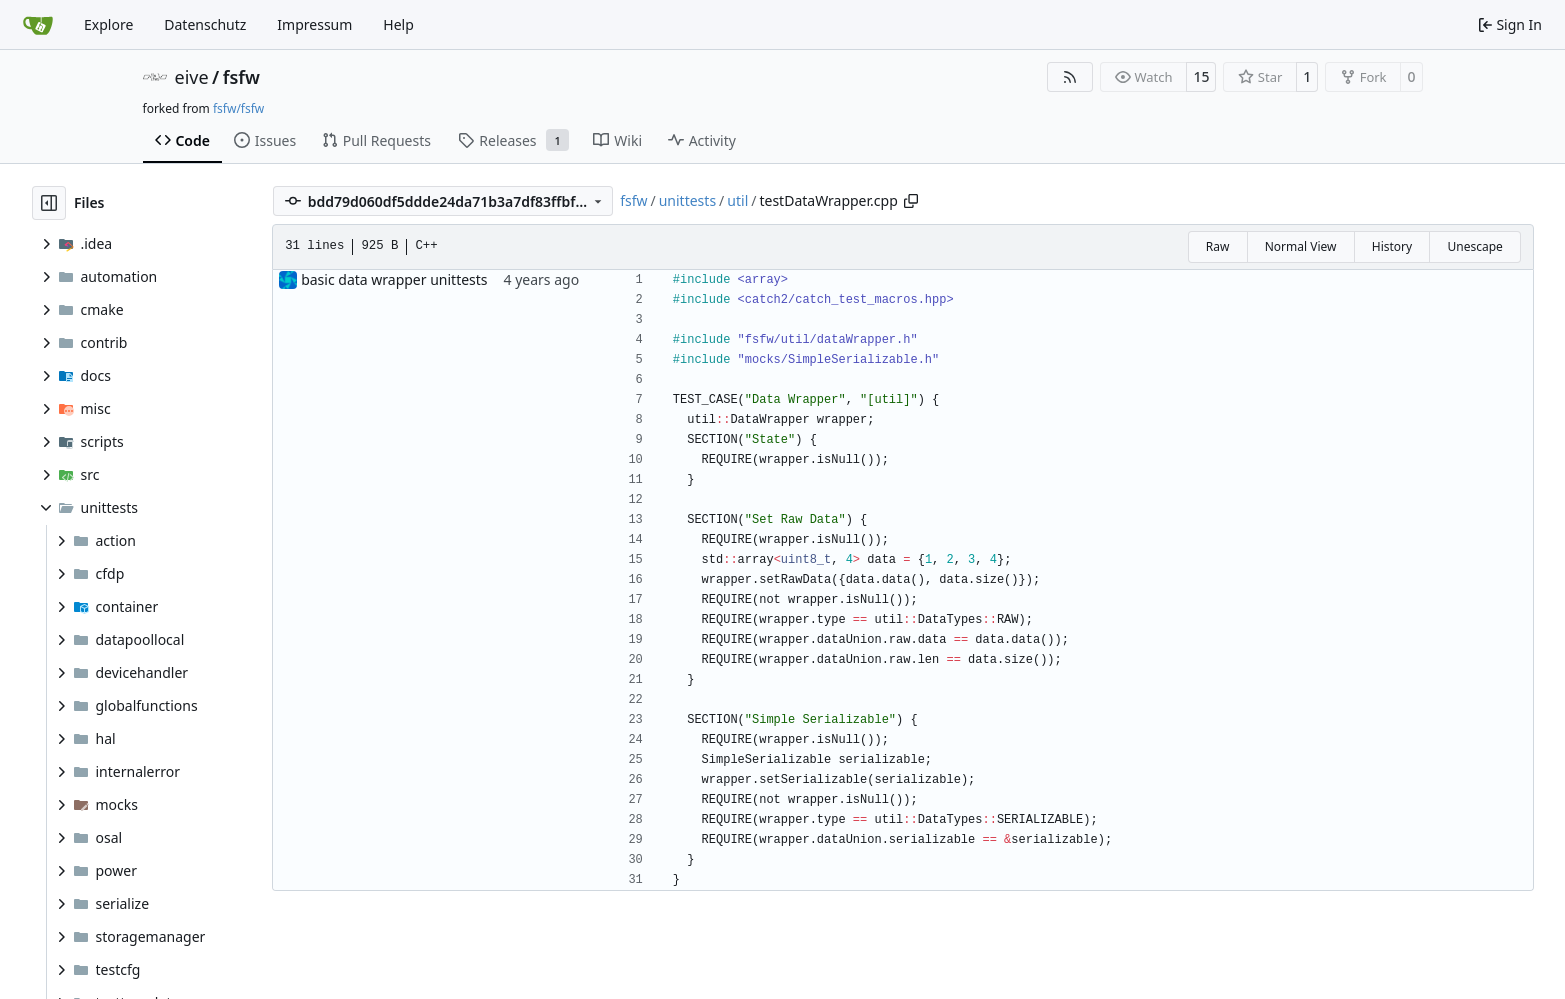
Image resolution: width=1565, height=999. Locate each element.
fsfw (241, 77)
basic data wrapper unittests (394, 279)
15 (1201, 76)
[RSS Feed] (1070, 77)
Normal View (1301, 246)
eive (192, 77)
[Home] (38, 25)
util (737, 200)
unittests (687, 200)
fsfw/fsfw (238, 108)
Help (398, 24)
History (1392, 246)
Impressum (314, 24)
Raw (1218, 246)
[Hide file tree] (49, 203)
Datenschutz (205, 24)
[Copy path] (911, 201)
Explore (108, 24)
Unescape (1474, 246)
